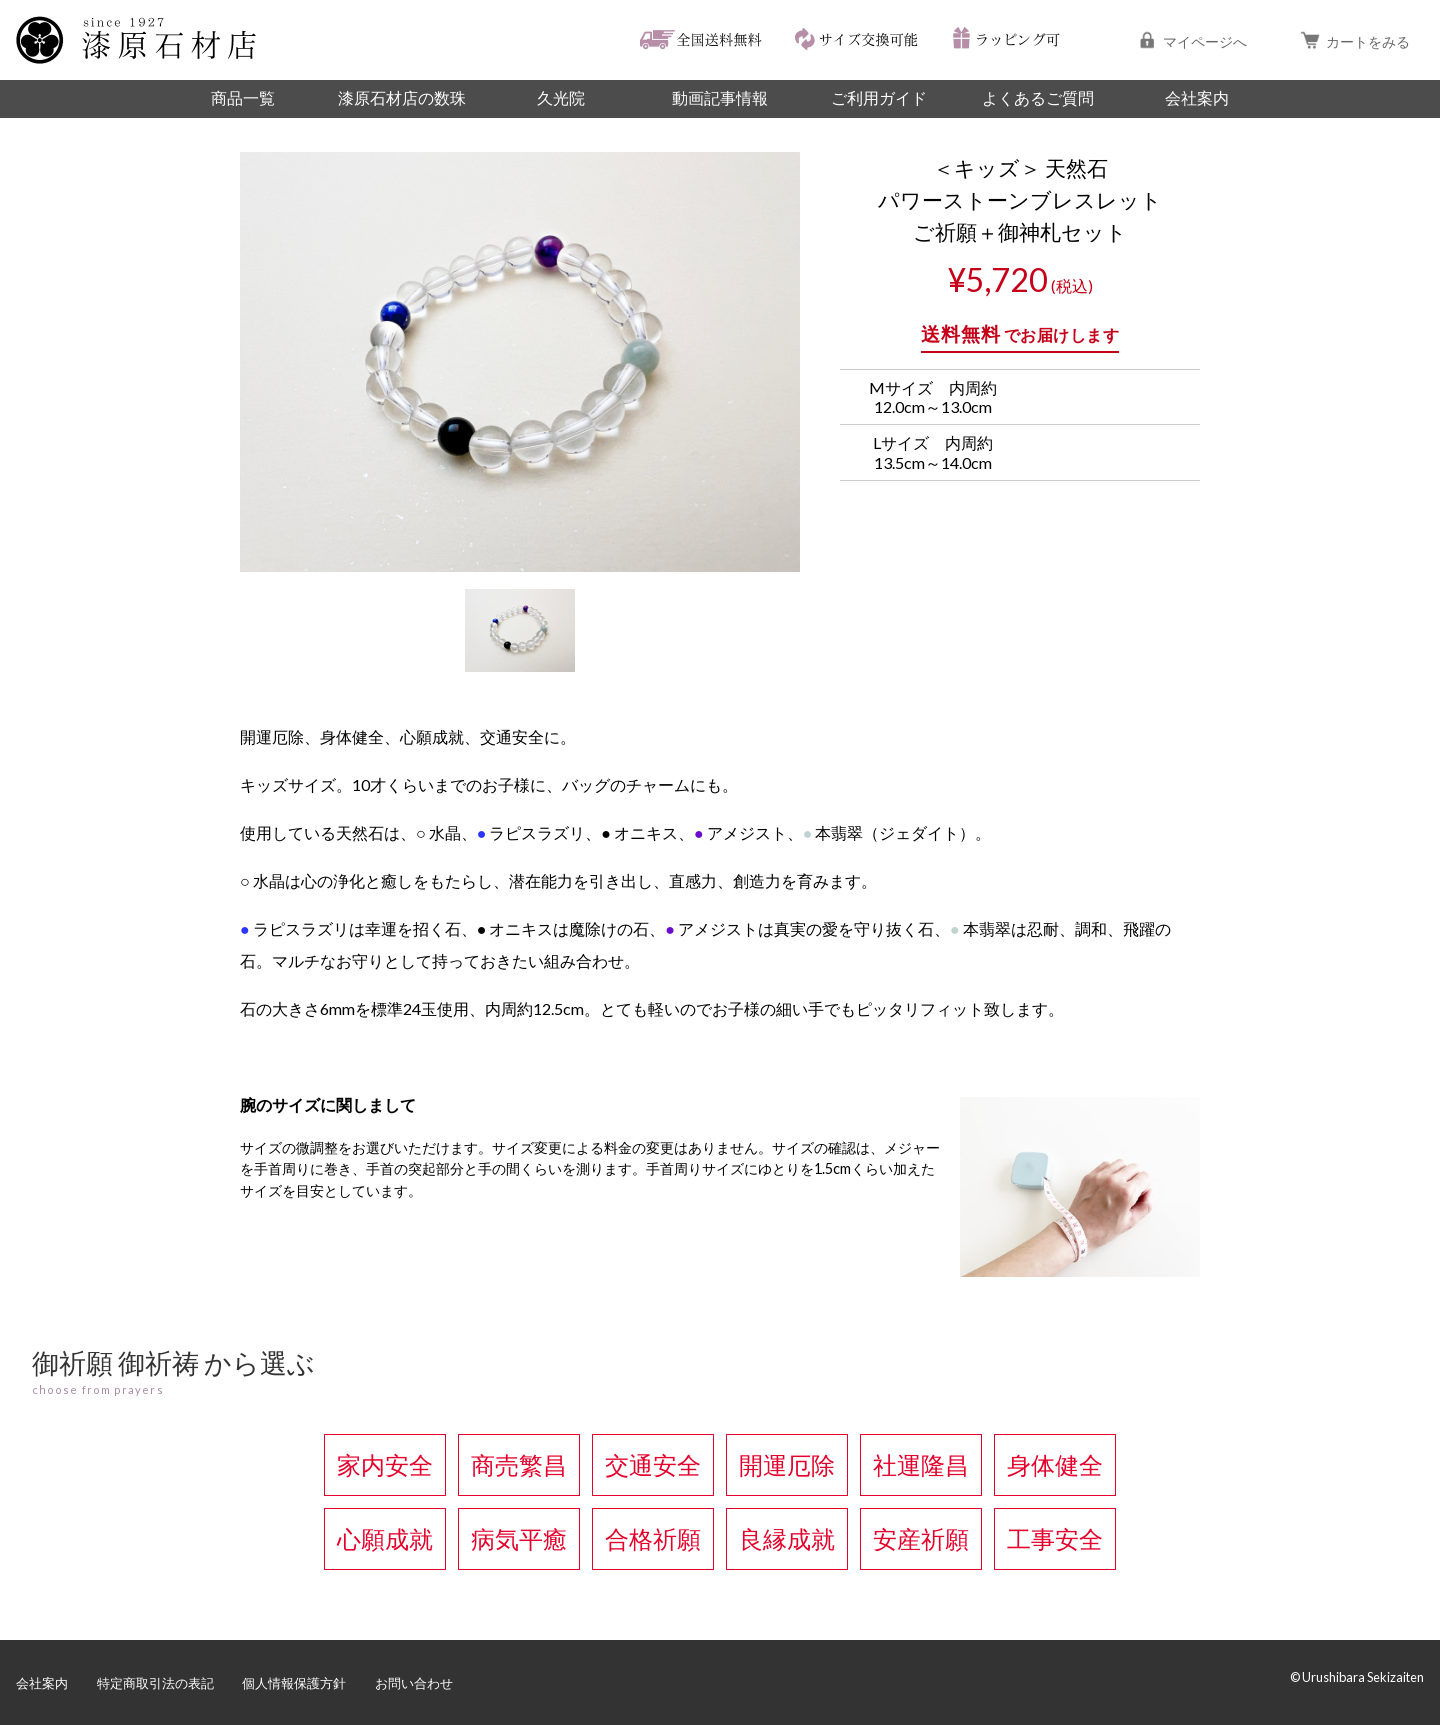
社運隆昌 (921, 1464)
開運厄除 (787, 1464)
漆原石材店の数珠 (402, 97)
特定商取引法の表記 (155, 1683)
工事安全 (1055, 1538)
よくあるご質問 (1038, 97)
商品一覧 (243, 97)
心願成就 (385, 1538)
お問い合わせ (414, 1683)
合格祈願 (653, 1538)
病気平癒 (519, 1538)
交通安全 (653, 1464)
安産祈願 (921, 1538)
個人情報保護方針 (294, 1683)
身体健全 (1055, 1464)
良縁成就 (787, 1538)
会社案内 (1197, 97)
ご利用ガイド (879, 97)
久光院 (561, 97)
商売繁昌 (519, 1464)
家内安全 (385, 1464)
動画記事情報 (720, 97)
